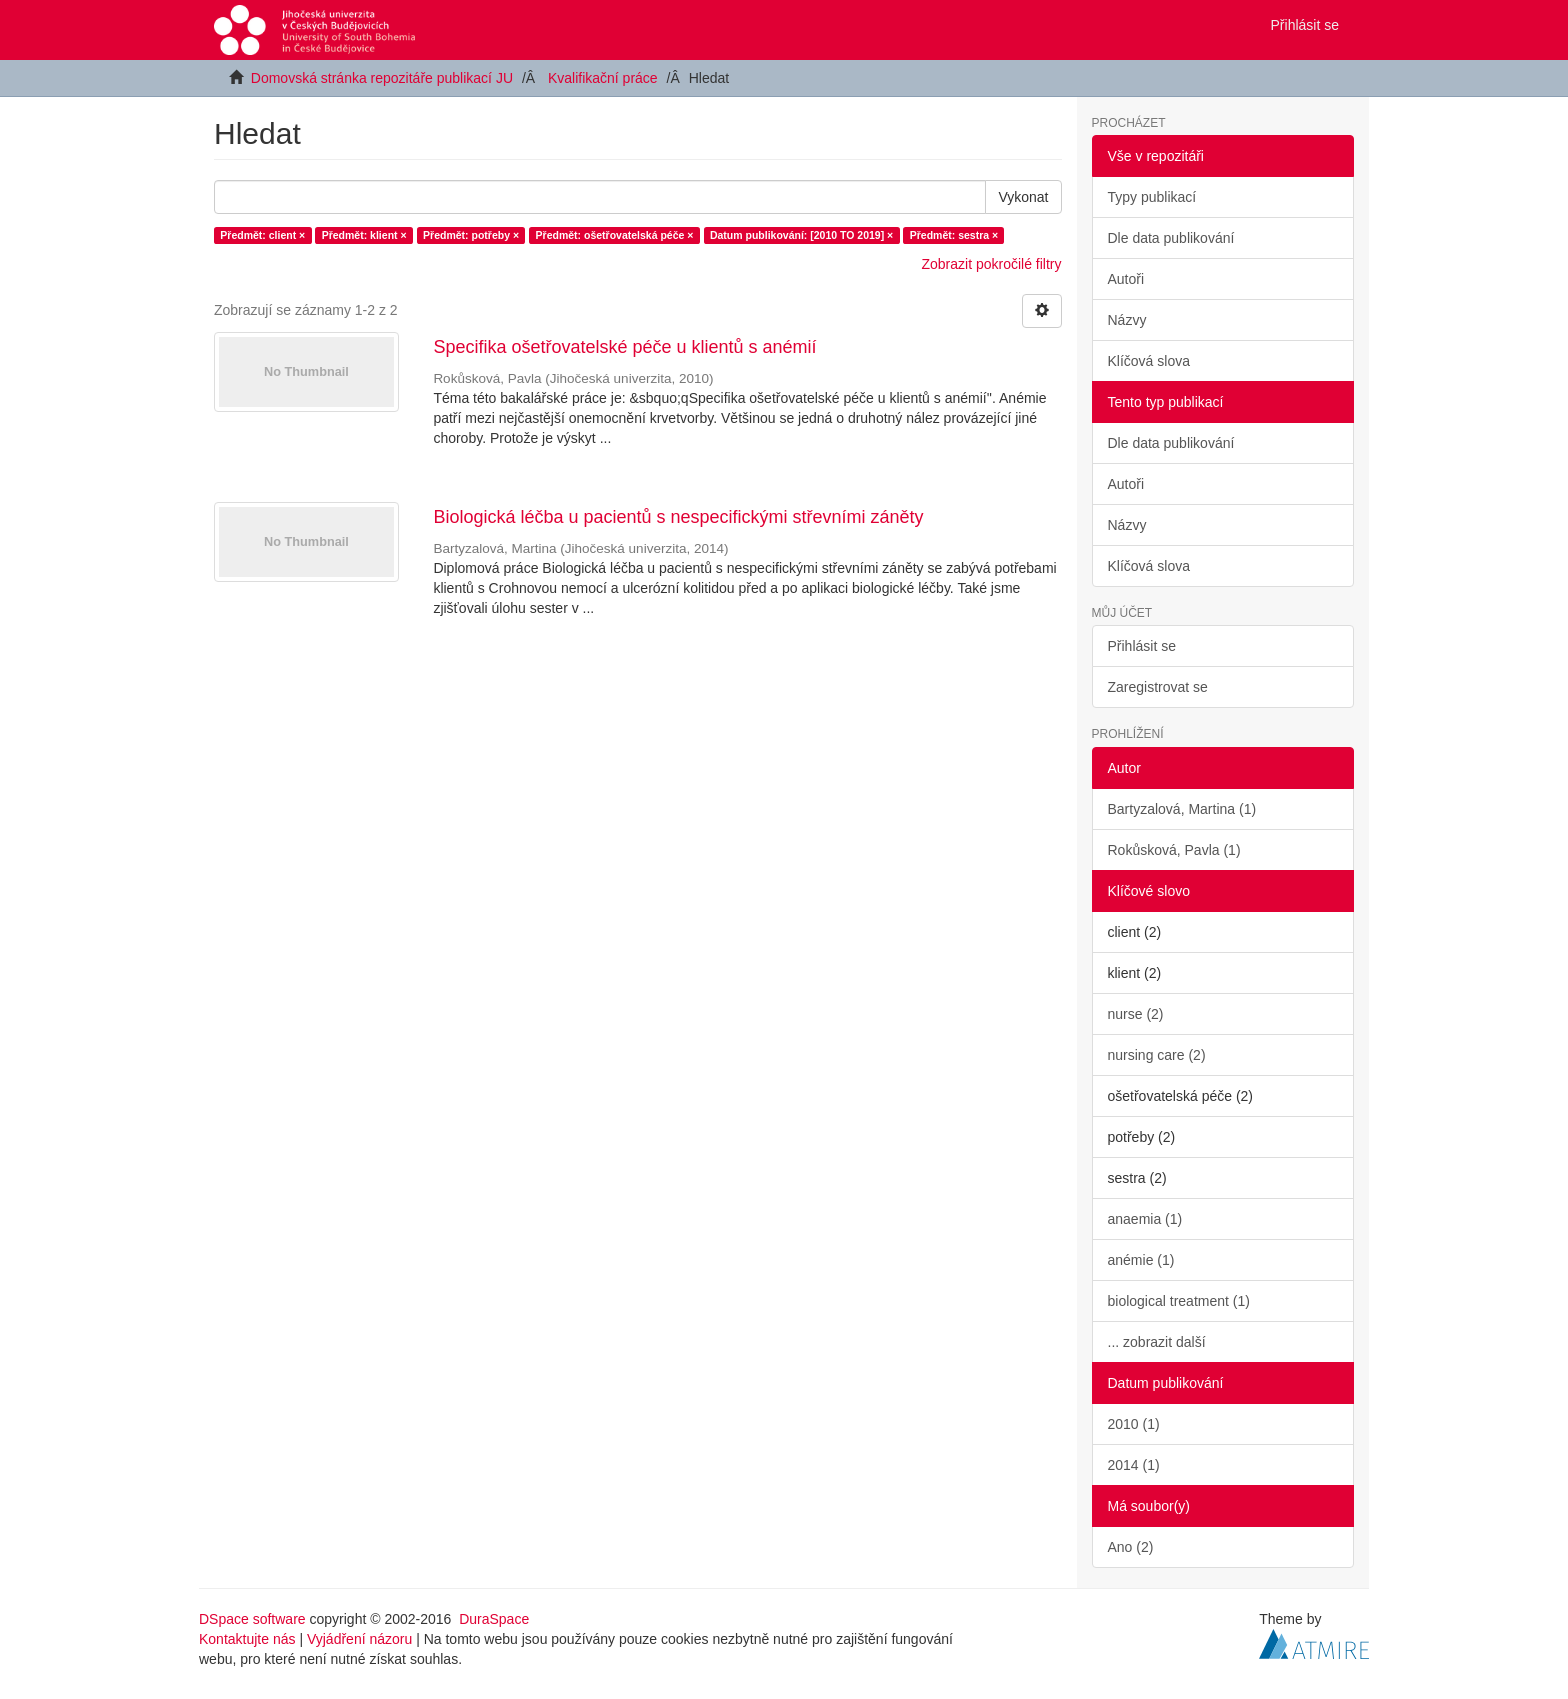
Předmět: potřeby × (471, 235)
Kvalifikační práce (603, 78)
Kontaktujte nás (247, 1639)
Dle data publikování (1171, 238)
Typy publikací (1152, 197)
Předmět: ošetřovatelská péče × (615, 235)
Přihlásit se (1142, 646)
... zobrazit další (1157, 1342)
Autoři (1126, 279)
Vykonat (1023, 197)
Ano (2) (1131, 1547)
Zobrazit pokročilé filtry (991, 264)
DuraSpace (494, 1619)
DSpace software (252, 1619)
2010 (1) (1134, 1424)
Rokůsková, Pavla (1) (1174, 850)
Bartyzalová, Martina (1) (1182, 809)
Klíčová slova (1149, 361)
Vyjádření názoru (359, 1639)
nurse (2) (1136, 1014)
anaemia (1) (1145, 1219)
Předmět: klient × (364, 235)
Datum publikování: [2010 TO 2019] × (801, 235)
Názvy (1127, 320)
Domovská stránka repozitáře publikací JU (382, 78)
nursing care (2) (1157, 1055)
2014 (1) (1134, 1465)
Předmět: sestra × (954, 235)
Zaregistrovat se (1158, 687)
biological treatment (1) (1179, 1301)
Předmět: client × (262, 235)
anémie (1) (1141, 1260)
